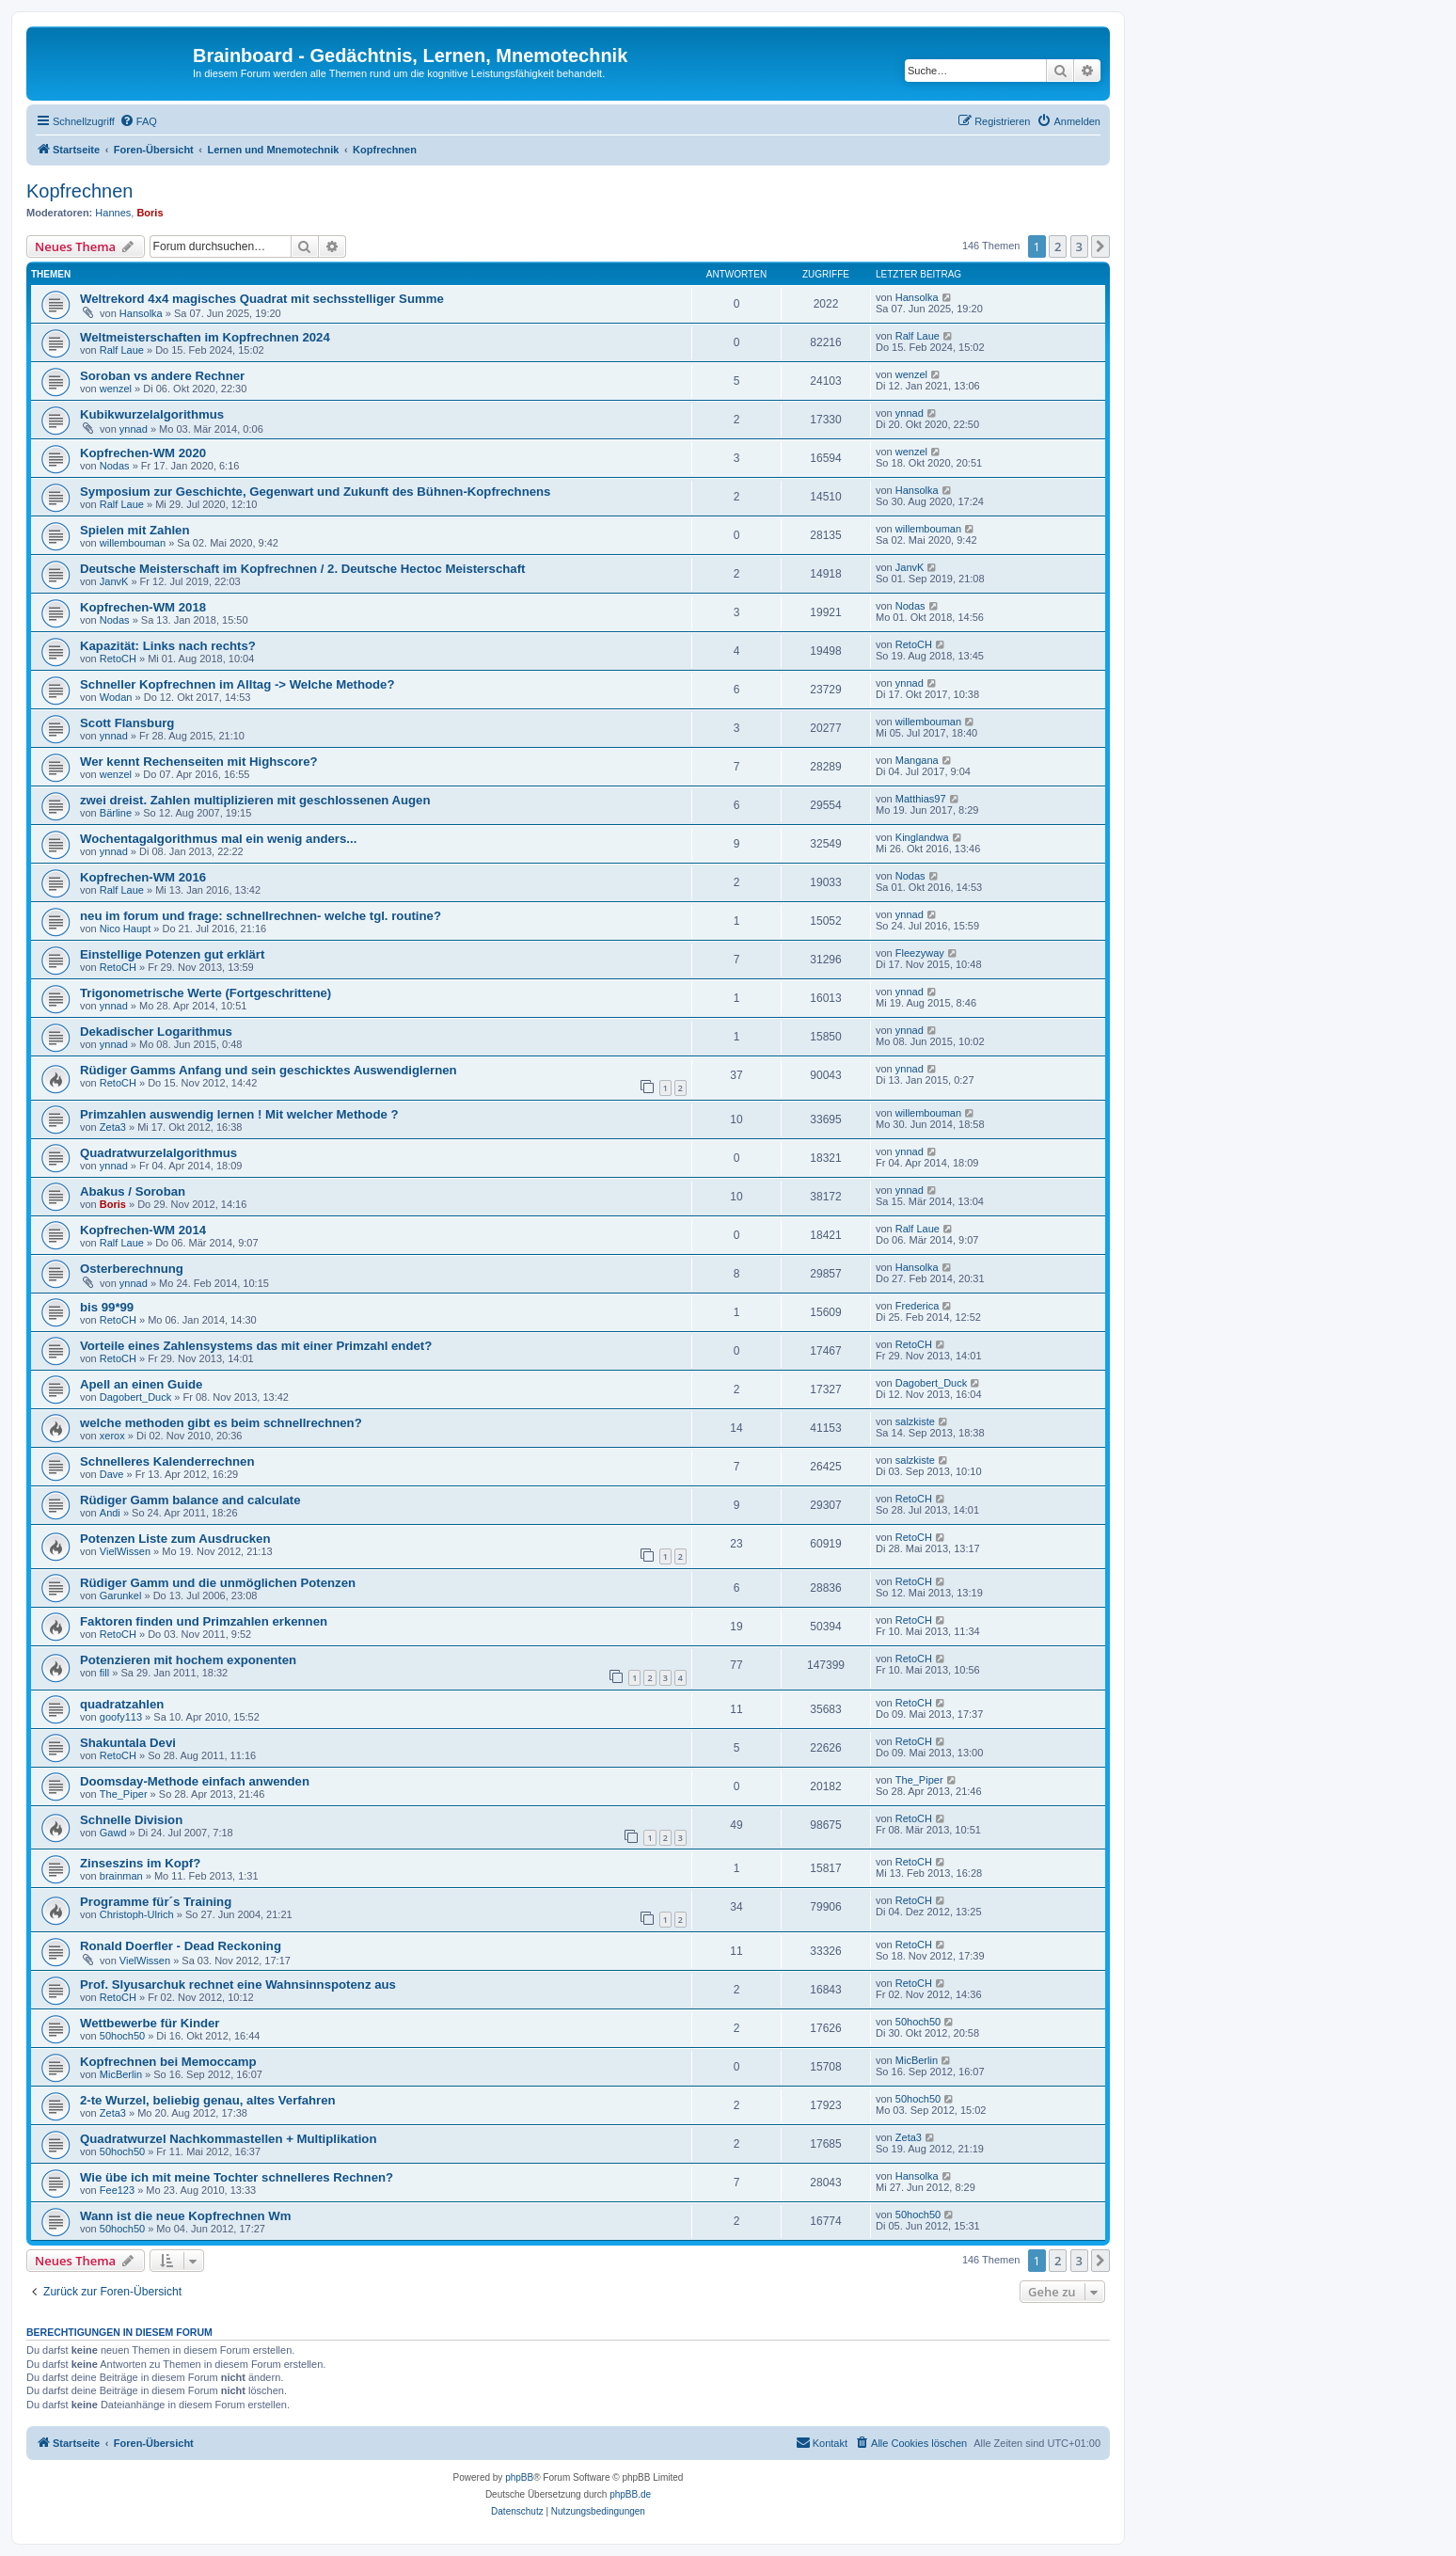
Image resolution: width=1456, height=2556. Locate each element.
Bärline (116, 812)
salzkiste (915, 1421)
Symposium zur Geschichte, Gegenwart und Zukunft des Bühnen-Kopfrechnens (315, 491)
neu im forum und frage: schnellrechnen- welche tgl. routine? (260, 916)
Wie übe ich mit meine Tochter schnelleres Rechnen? (236, 2177)
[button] (1100, 246)
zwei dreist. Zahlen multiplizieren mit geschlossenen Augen (255, 800)
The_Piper (124, 1794)
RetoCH (118, 658)
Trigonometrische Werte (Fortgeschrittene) (205, 993)
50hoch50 (122, 2035)
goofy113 (121, 1717)
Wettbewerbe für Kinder (150, 2023)
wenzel (116, 388)
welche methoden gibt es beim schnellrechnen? (221, 1423)
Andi (110, 1512)
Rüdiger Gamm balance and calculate (190, 1500)
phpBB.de (630, 2494)
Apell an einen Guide (141, 1384)
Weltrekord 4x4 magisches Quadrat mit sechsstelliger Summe (262, 299)
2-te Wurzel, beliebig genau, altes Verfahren (208, 2100)
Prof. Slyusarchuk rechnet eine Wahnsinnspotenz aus (238, 1984)
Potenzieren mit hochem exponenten (188, 1660)
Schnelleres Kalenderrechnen (167, 1461)
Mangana (917, 760)
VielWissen (125, 1551)
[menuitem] (138, 121)
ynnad (133, 429)
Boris (149, 212)
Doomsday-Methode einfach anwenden (194, 1781)
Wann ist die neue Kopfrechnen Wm (185, 2216)
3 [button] (1079, 246)
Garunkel (121, 1595)
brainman (121, 1875)
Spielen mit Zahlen (135, 530)
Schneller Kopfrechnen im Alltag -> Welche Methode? (237, 684)
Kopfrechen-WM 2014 (143, 1230)
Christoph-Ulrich (137, 1914)
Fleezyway (919, 953)
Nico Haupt (125, 928)
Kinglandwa (922, 837)
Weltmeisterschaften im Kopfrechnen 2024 (205, 337)
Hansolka (141, 313)
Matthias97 (920, 798)
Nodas (115, 465)
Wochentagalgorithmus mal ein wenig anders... (218, 839)
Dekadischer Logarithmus (156, 1031)
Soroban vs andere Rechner (162, 376)
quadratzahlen (122, 1704)
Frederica (917, 1305)
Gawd (113, 1832)
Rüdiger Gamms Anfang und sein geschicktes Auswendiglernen (268, 1070)
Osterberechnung (131, 1269)
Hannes (113, 212)
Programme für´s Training (155, 1902)
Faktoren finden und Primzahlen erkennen (203, 1621)
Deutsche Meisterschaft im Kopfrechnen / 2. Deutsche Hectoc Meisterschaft (302, 569)
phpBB (519, 2477)
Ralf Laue (122, 350)
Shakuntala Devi (128, 1743)
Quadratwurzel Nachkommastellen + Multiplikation (228, 2139)
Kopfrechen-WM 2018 (143, 607)
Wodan (116, 697)
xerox (112, 1435)
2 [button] (1057, 246)
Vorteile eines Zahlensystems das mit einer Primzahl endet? (256, 1346)
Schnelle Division (131, 1820)
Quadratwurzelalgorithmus (158, 1153)
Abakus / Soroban (132, 1191)
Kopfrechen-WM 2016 (143, 877)
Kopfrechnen (85, 191)
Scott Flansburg (127, 723)
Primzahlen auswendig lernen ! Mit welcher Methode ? (239, 1114)
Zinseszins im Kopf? (140, 1863)
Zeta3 (113, 1127)
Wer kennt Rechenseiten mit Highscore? (199, 761)
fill (104, 1672)
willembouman (133, 542)
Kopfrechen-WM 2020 (143, 453)
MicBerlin (121, 2074)
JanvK (114, 581)
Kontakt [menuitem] (821, 2442)
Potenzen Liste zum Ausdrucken (175, 1539)
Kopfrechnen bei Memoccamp (168, 2062)
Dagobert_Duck (135, 1397)
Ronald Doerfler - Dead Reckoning (180, 1946)
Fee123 (117, 2190)
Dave (112, 1474)
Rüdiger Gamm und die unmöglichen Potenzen (218, 1583)
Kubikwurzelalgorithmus (152, 414)
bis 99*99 (107, 1307)
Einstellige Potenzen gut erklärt (172, 954)
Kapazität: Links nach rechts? (168, 646)
